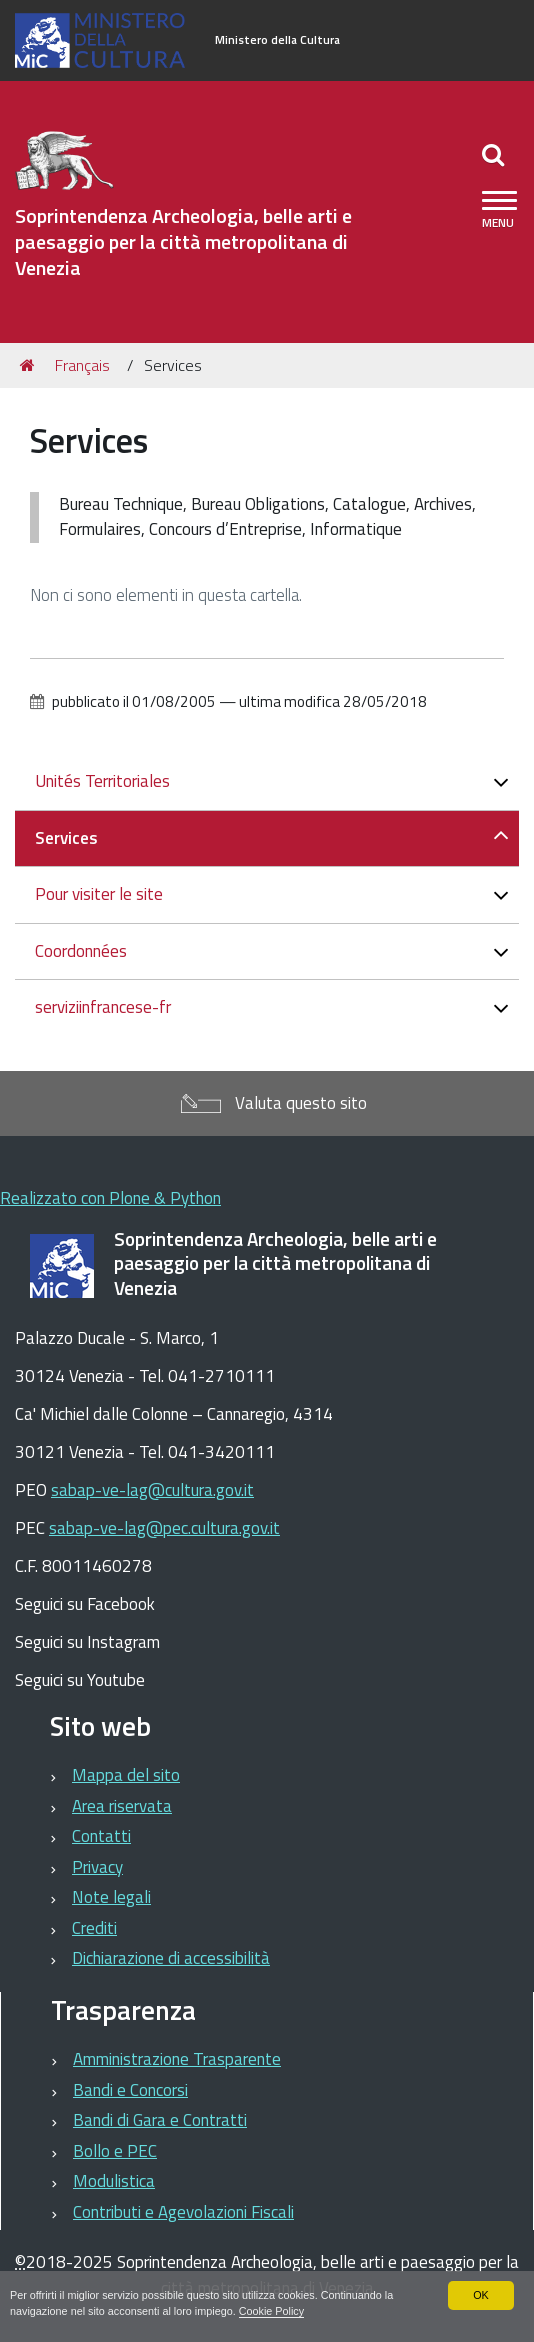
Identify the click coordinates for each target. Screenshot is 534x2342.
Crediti (94, 1928)
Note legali (111, 1897)
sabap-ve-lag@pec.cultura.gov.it (164, 1528)
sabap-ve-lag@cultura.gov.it (152, 1490)
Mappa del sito (126, 1775)
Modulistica (114, 2181)
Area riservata (122, 1806)
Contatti (101, 1836)
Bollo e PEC (115, 2151)
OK (481, 2295)
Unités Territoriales (102, 781)
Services (66, 838)
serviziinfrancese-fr (103, 1007)
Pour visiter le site (99, 894)
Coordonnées (81, 951)
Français (82, 365)
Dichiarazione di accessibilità (171, 1958)
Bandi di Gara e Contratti (160, 2120)
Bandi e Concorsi (130, 2090)
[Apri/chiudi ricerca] (495, 154)
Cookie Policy (271, 2311)
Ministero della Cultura (277, 40)
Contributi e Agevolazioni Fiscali (183, 2212)
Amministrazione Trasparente (177, 2059)
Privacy (97, 1867)
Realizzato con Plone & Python (110, 1198)
